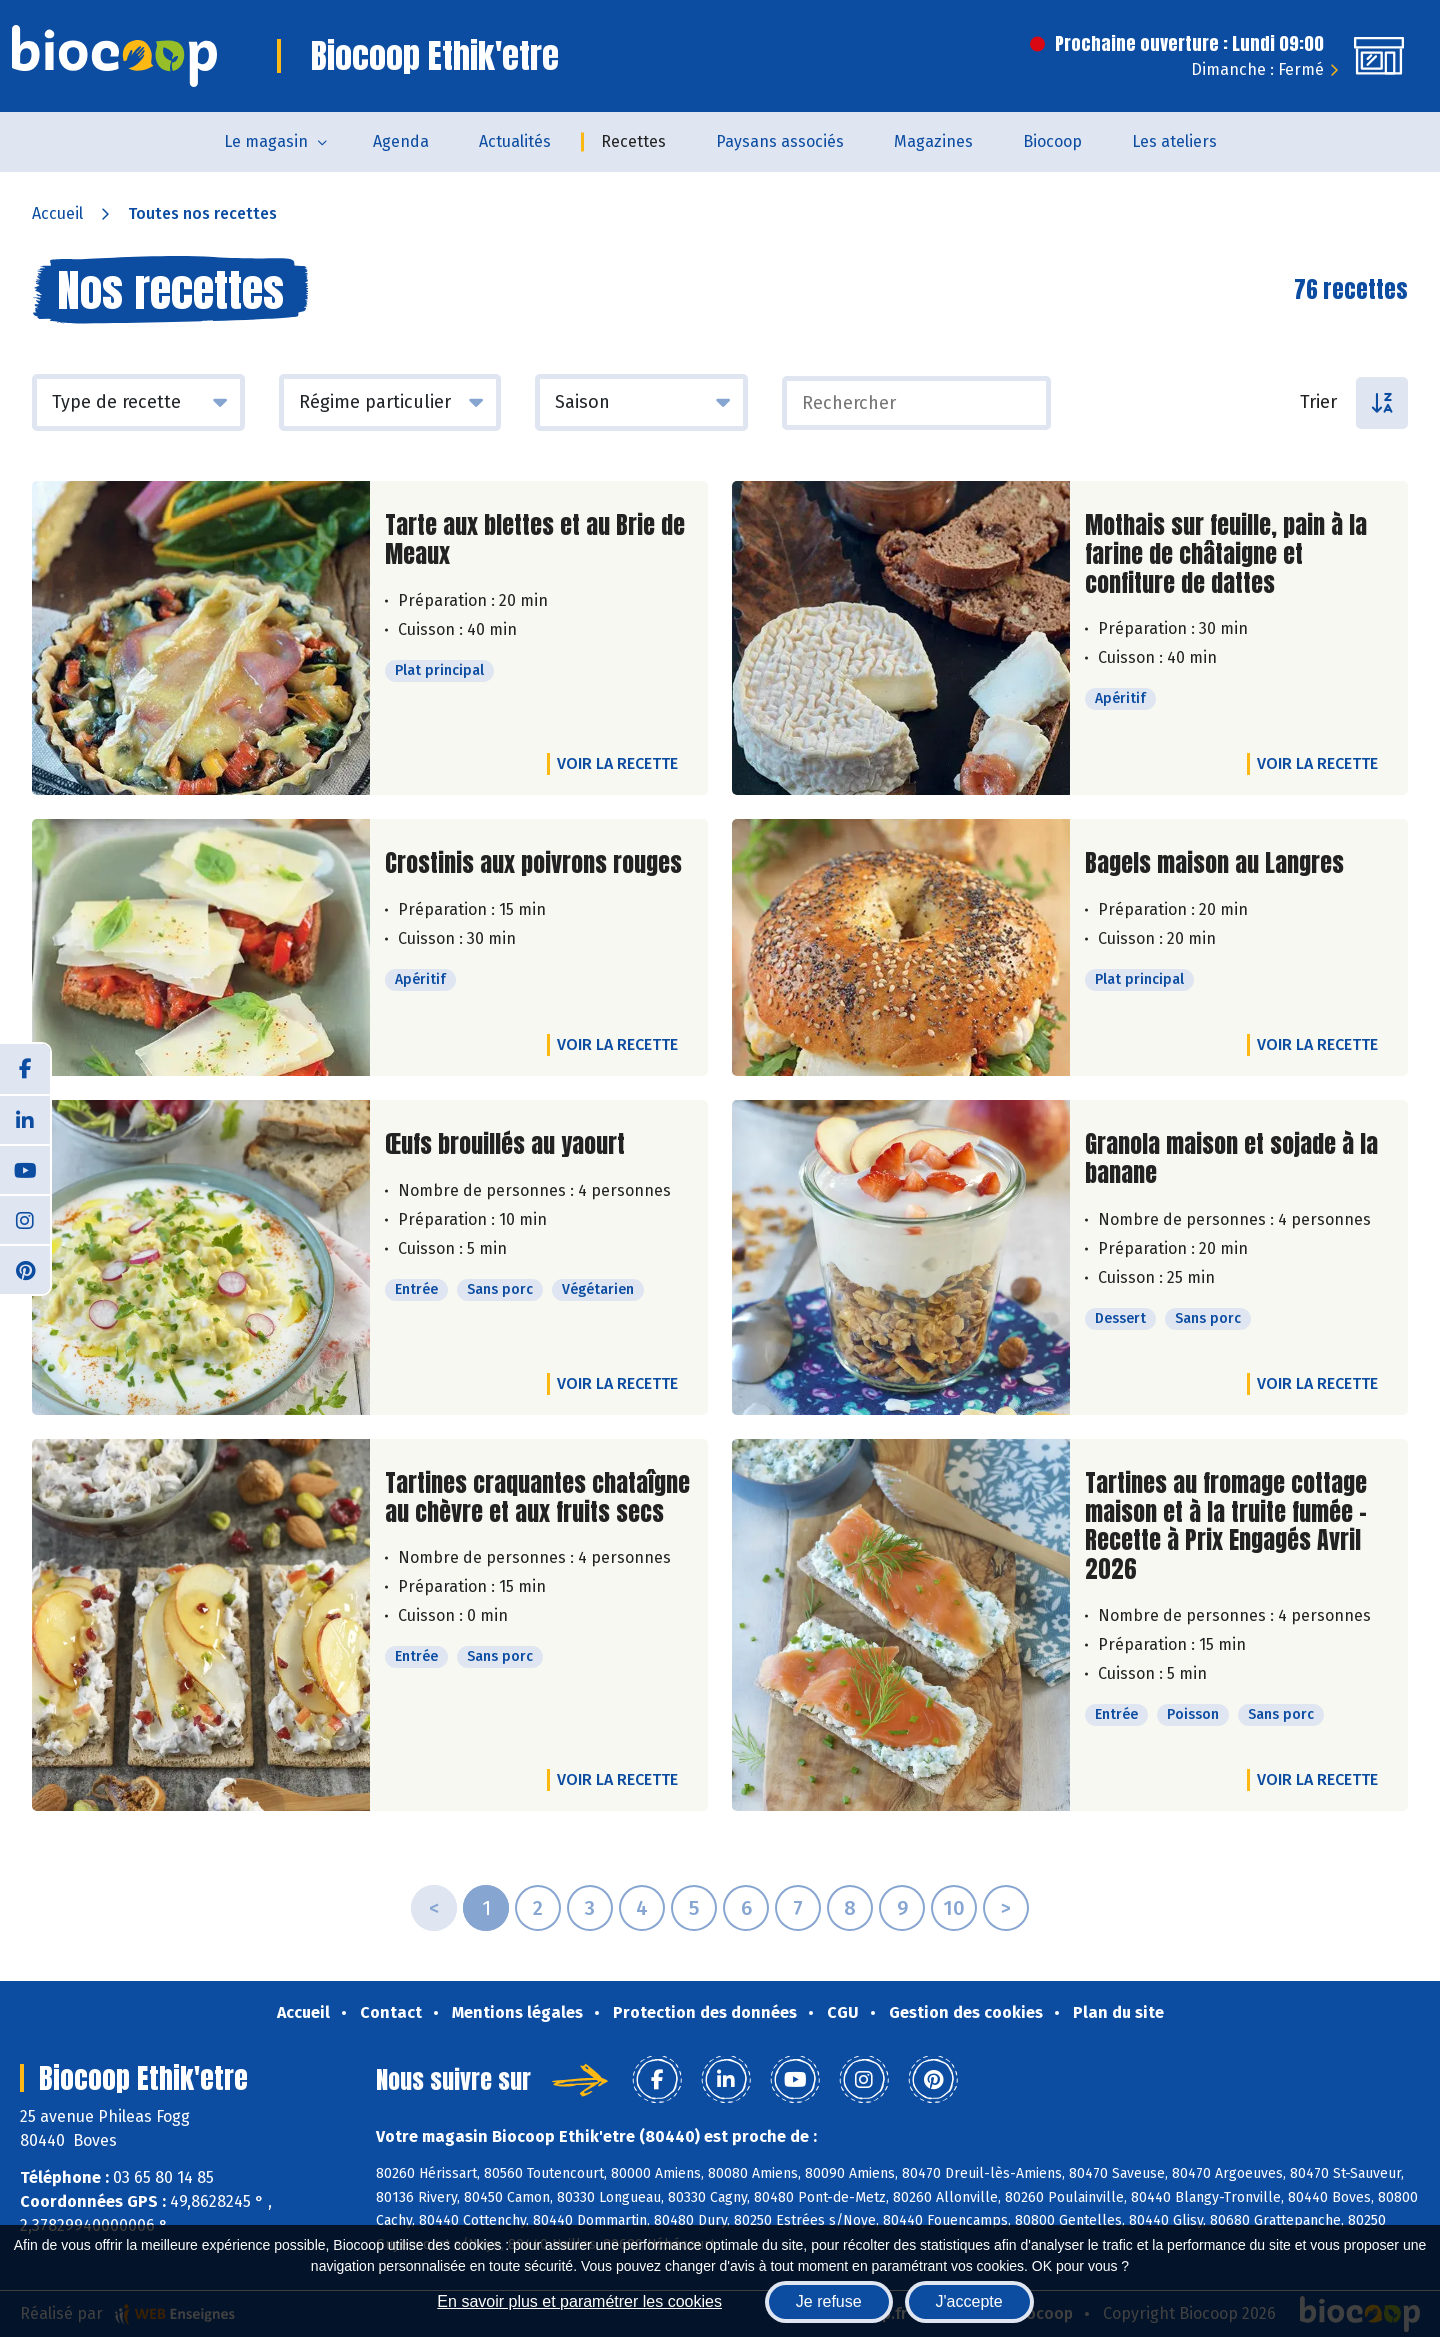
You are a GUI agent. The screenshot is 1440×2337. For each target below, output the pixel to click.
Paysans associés (780, 141)
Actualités (515, 141)
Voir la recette (617, 763)
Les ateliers (1174, 141)
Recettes (633, 141)
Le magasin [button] (266, 141)
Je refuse (829, 2301)
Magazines (933, 141)
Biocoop (1052, 141)
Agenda (401, 141)
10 (954, 1908)
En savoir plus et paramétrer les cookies (579, 2301)
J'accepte (969, 2301)
